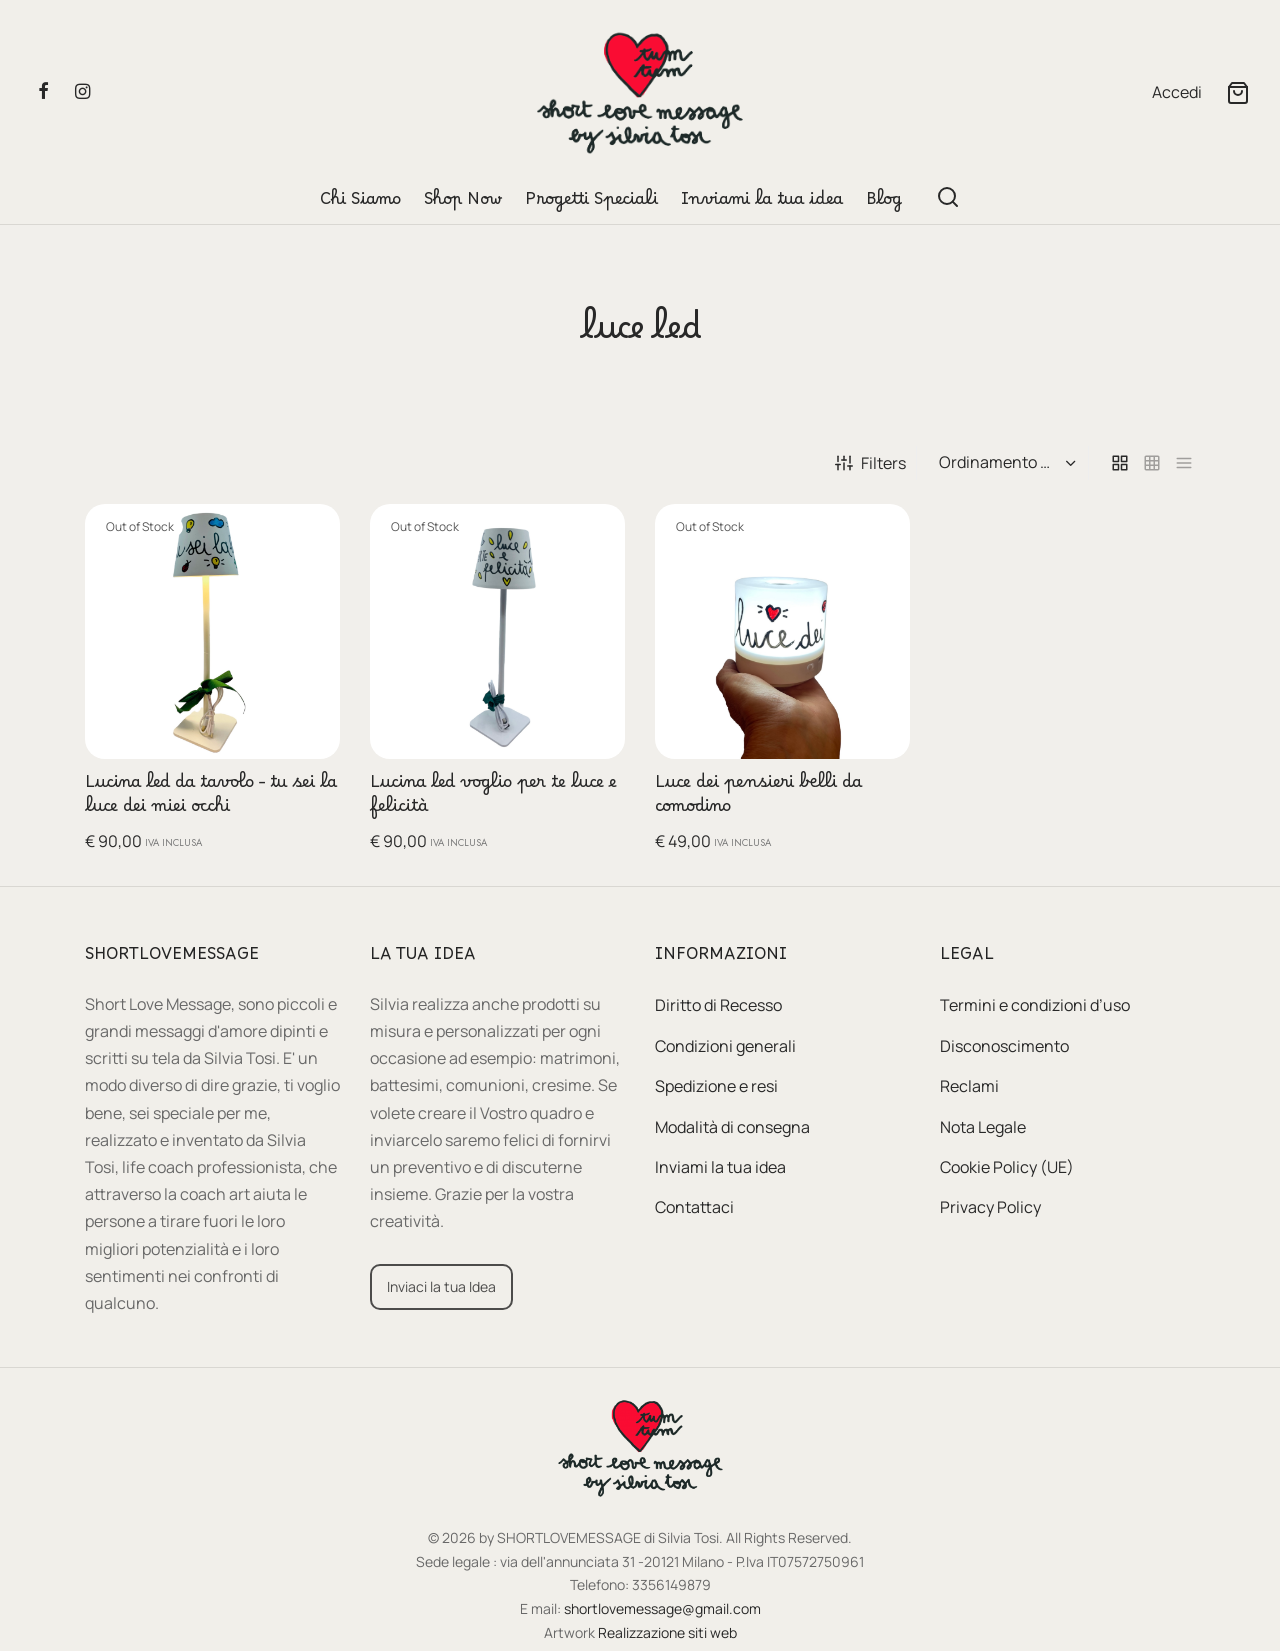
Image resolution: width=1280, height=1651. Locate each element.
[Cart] (1238, 93)
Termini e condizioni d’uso (1035, 1005)
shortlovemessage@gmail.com (662, 1608)
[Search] (948, 197)
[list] (1184, 463)
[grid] (1120, 463)
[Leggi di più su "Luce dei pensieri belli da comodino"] (879, 535)
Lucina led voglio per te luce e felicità (493, 799)
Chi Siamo (360, 204)
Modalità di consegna (732, 1127)
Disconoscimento (1004, 1046)
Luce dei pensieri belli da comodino (758, 799)
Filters (870, 463)
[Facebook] (43, 92)
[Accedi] (1177, 92)
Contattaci (694, 1207)
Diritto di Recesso (718, 1005)
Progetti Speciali (591, 204)
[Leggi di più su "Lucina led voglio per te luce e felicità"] (594, 535)
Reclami (969, 1086)
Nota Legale (983, 1127)
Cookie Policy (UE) (1007, 1167)
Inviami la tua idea (762, 204)
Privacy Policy (990, 1207)
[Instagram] (82, 92)
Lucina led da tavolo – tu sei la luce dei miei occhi (211, 799)
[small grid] (1152, 463)
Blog (884, 204)
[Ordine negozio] (1005, 463)
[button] (441, 1287)
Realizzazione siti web (667, 1632)
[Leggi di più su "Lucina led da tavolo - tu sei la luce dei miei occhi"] (309, 535)
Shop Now (463, 204)
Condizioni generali (725, 1046)
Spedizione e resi (716, 1086)
